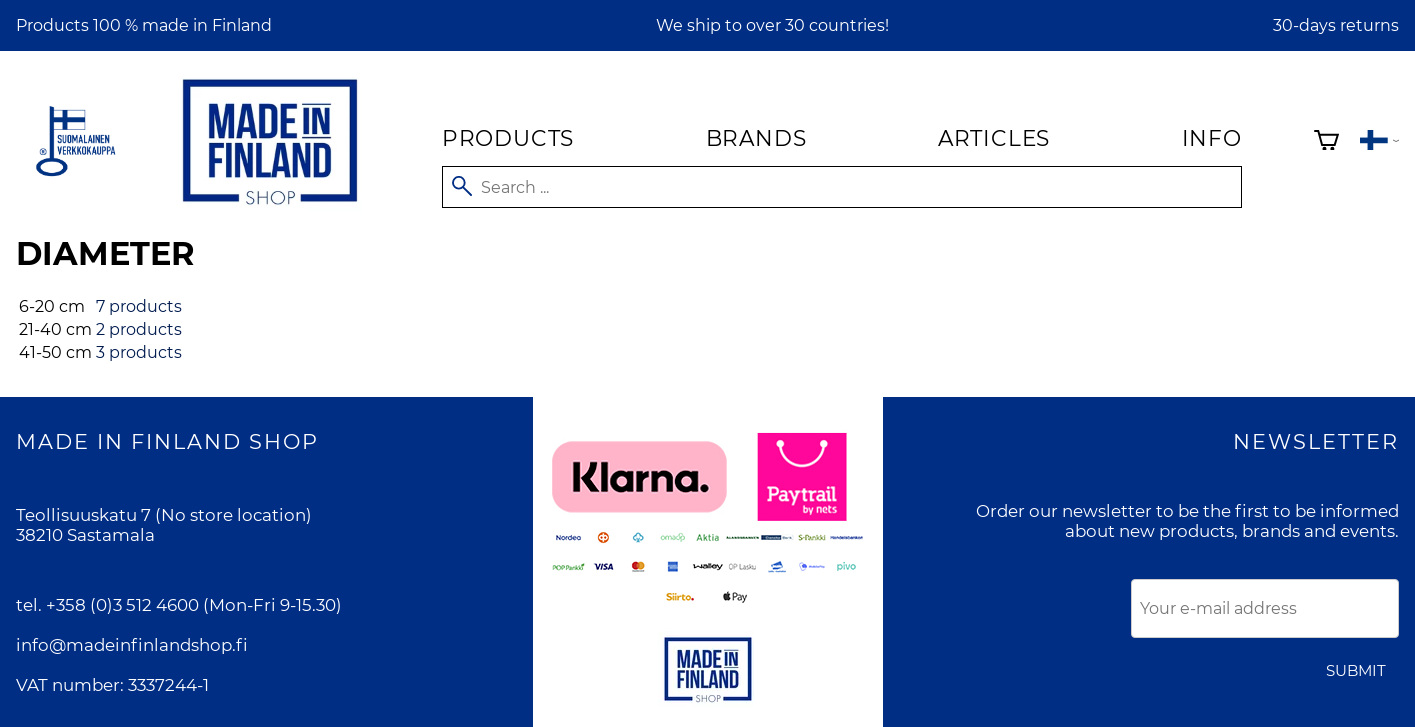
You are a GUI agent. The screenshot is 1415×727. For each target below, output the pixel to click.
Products (508, 138)
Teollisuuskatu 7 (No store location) (164, 515)
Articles (994, 138)
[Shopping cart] (1326, 142)
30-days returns (1336, 25)
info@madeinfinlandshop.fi (132, 645)
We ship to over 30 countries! (772, 25)
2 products (139, 329)
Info (1212, 138)
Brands (756, 138)
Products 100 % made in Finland (144, 25)
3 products (139, 352)
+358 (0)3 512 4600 (122, 605)
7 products (139, 306)
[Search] (842, 187)
